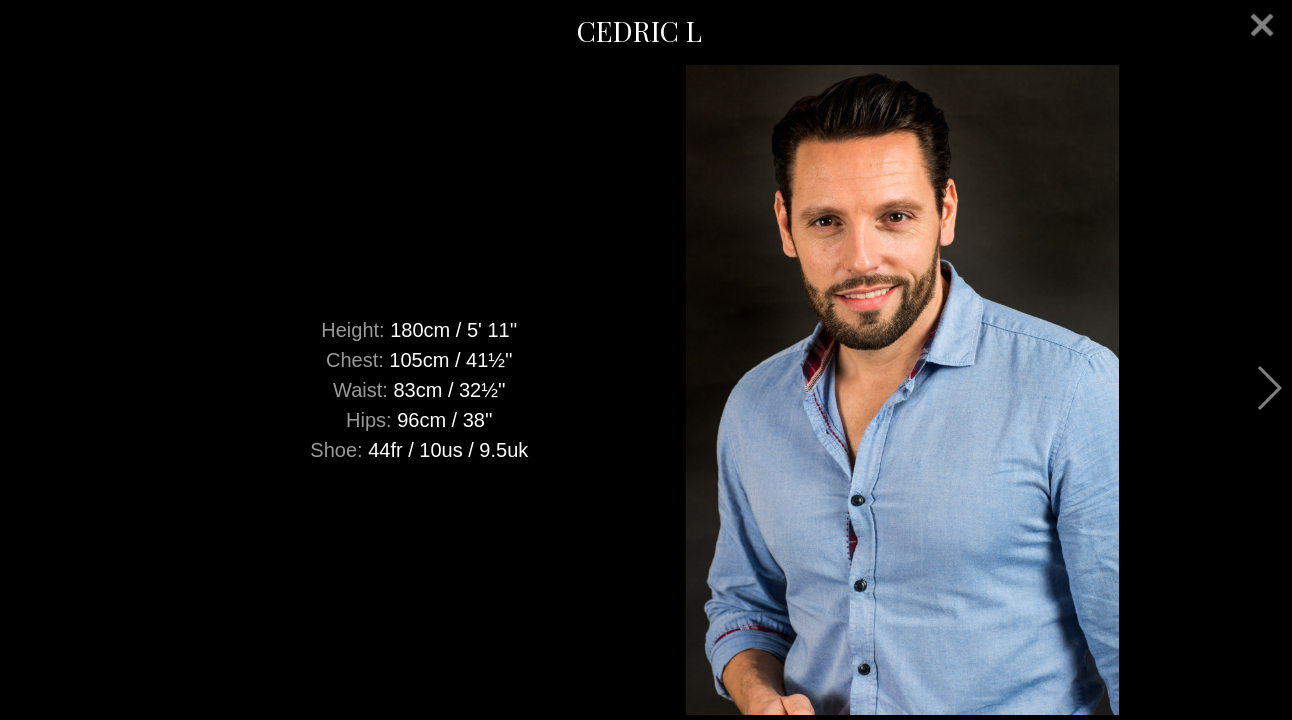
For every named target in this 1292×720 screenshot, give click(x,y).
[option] (646, 390)
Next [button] (1268, 388)
